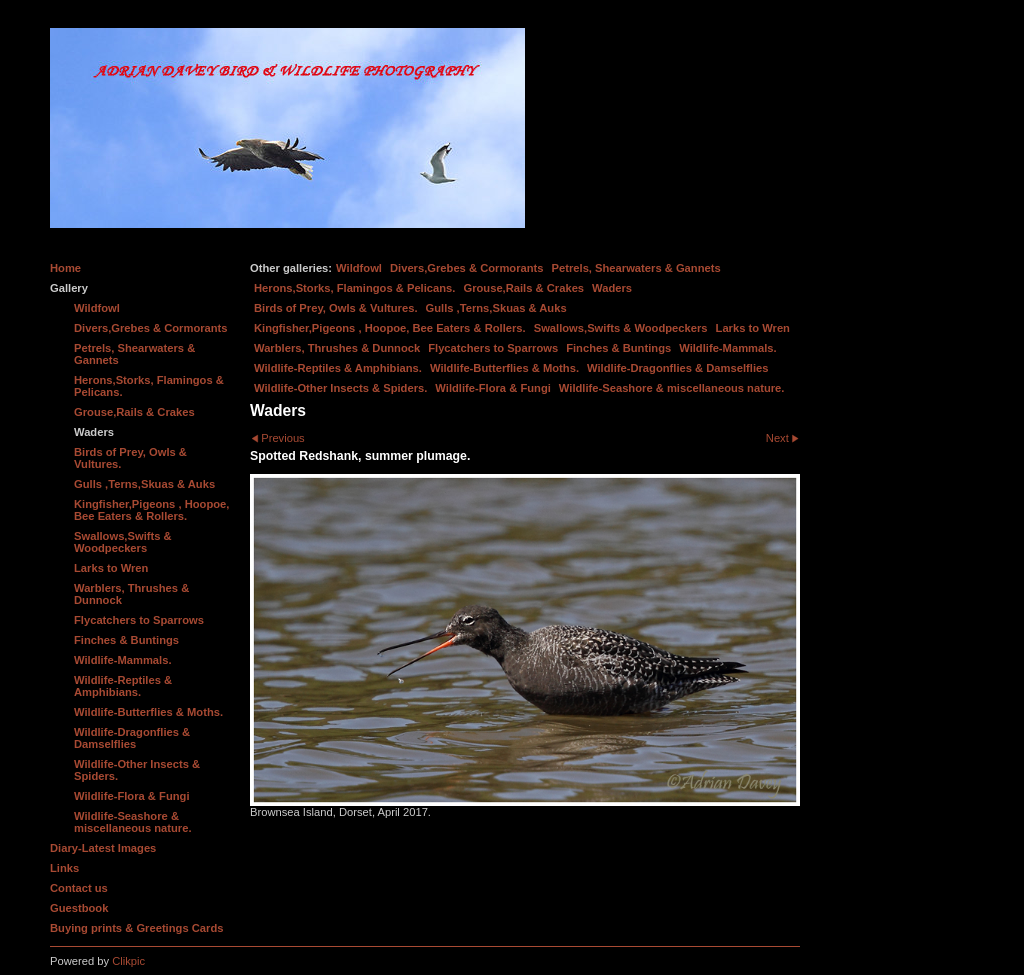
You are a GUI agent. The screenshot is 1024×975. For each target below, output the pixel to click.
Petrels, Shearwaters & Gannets (636, 268)
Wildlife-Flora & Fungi (493, 388)
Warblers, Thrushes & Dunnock (337, 348)
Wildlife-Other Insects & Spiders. (340, 388)
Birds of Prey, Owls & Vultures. (336, 308)
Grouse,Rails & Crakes (523, 288)
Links (64, 868)
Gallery (69, 288)
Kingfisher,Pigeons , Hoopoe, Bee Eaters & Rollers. (390, 328)
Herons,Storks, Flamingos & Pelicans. (354, 288)
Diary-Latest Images (103, 848)
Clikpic (128, 961)
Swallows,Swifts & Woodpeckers (621, 328)
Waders (612, 288)
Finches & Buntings (618, 348)
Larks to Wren (753, 328)
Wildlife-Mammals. (728, 348)
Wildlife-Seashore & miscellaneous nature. (672, 388)
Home (65, 268)
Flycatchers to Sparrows (493, 348)
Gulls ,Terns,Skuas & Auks (496, 308)
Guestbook (79, 908)
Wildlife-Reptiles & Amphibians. (338, 368)
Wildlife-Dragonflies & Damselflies (677, 368)
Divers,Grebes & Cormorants (467, 268)
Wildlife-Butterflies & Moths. (504, 368)
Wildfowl (359, 268)
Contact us (79, 888)
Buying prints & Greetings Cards (136, 928)
